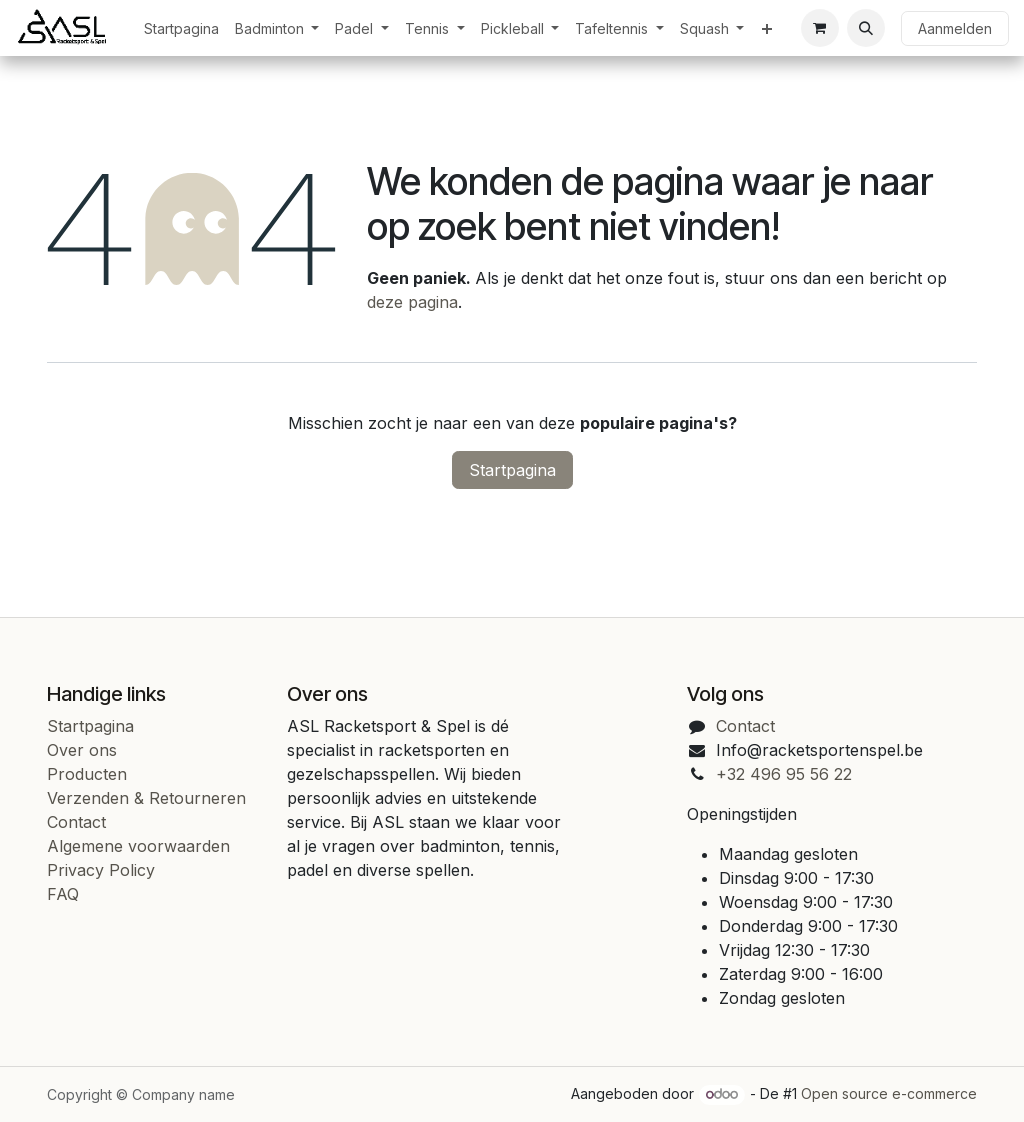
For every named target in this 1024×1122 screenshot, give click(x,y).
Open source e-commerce (889, 1093)
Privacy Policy (101, 870)
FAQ (63, 894)
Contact (76, 822)
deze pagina (412, 302)
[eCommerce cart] (820, 28)
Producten (87, 774)
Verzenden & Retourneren (146, 798)
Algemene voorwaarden (138, 846)
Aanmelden (955, 28)
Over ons (82, 750)
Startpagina (512, 470)
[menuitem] (181, 28)
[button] (866, 28)
